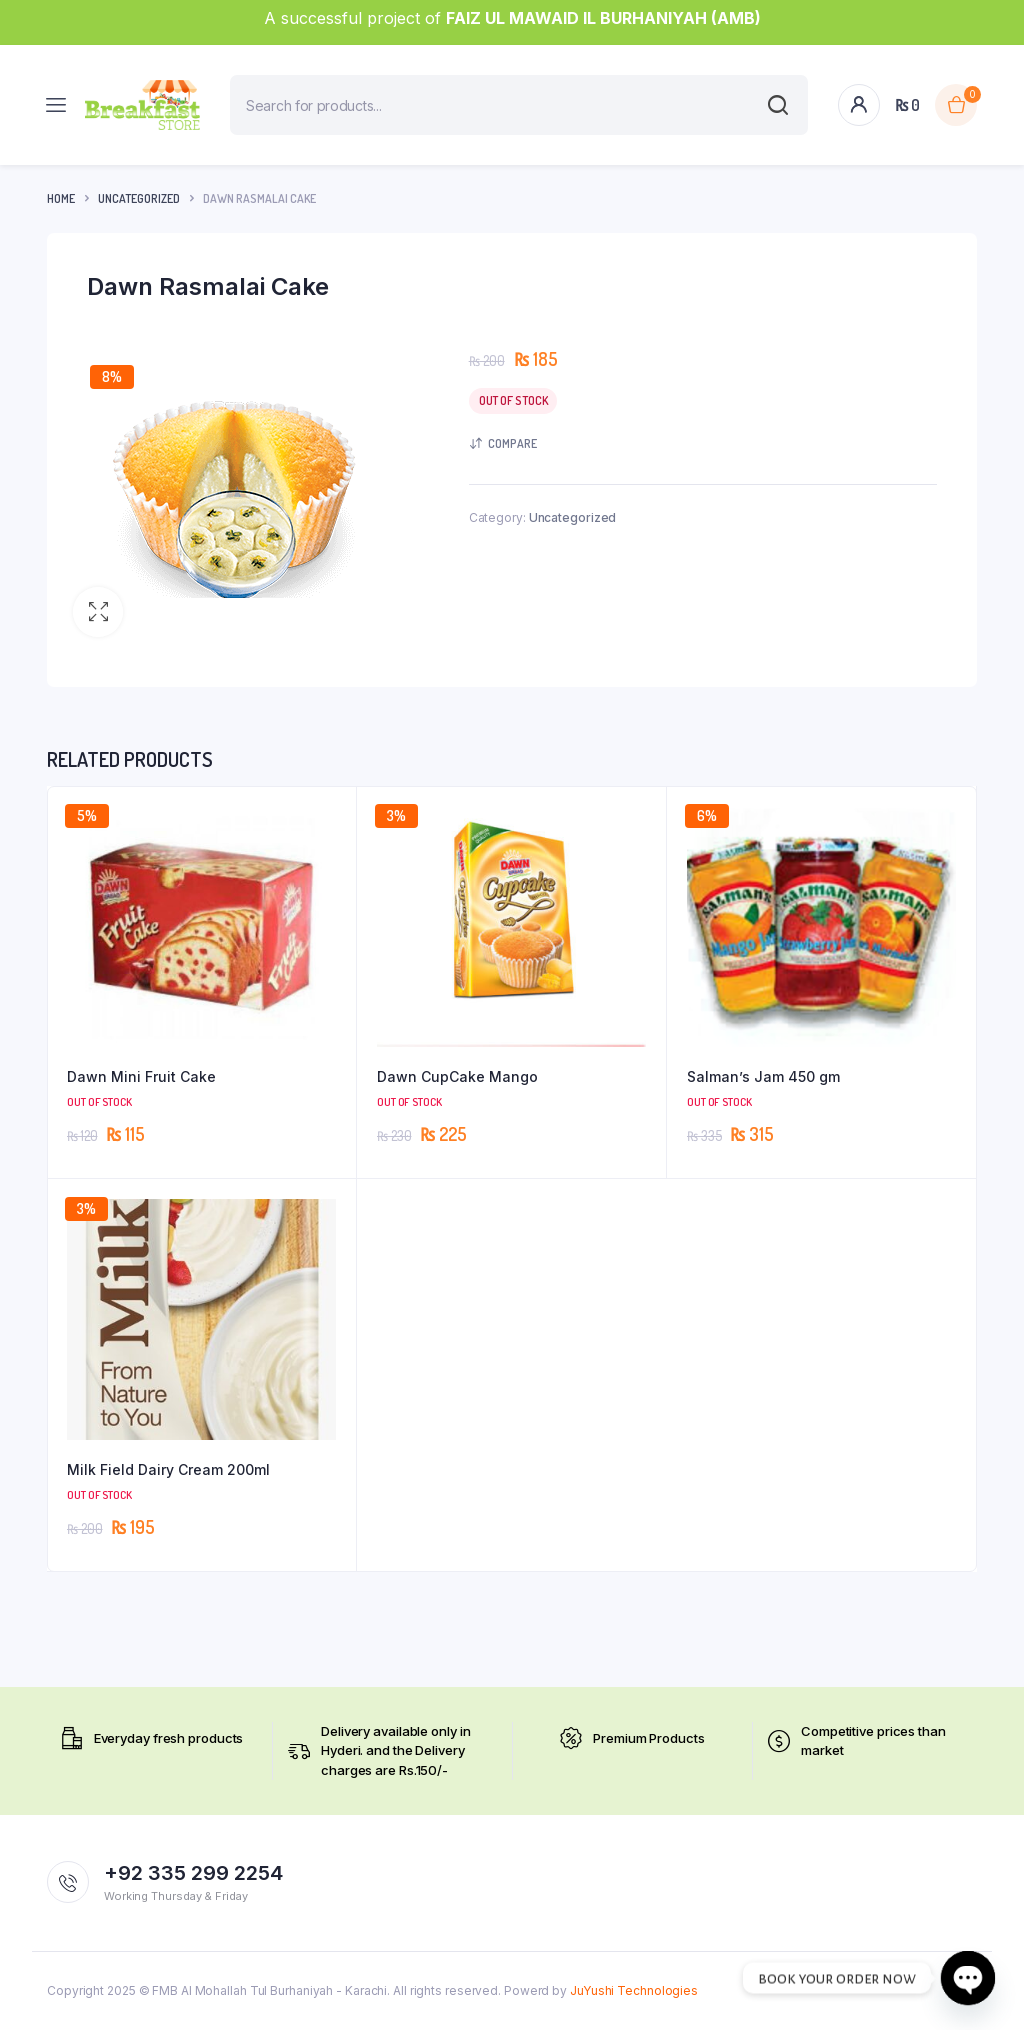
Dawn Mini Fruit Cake (141, 1076)
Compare (512, 443)
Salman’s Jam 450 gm (763, 1076)
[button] (98, 612)
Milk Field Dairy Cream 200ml (168, 1469)
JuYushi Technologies (634, 1990)
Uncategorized (139, 198)
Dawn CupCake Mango (457, 1076)
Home (61, 198)
